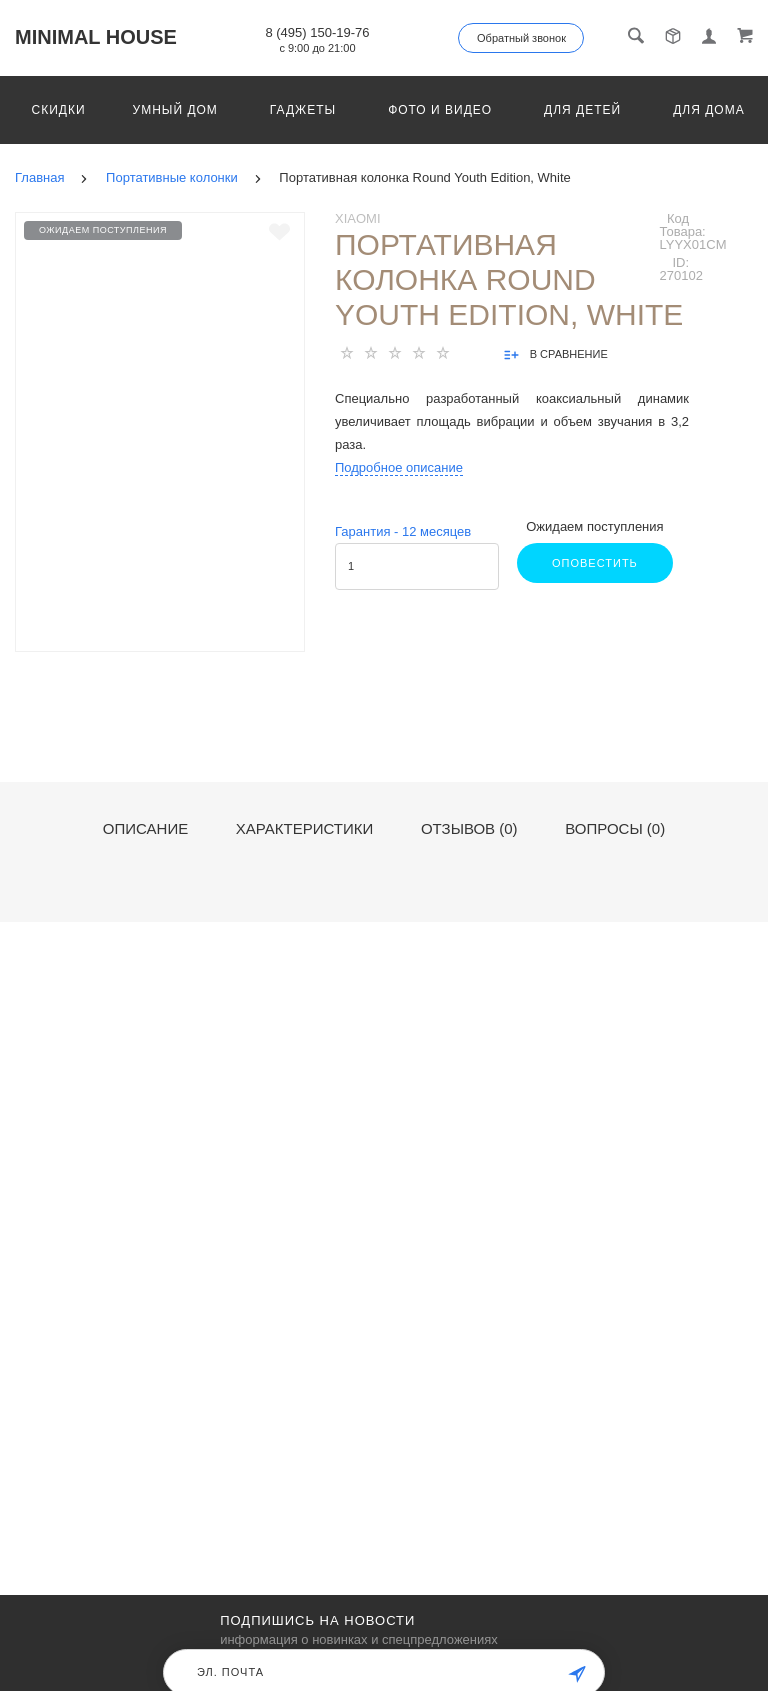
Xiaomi (358, 218)
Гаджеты (303, 110)
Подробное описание (399, 467)
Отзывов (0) (469, 829)
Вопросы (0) (615, 829)
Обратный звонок (521, 38)
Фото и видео (440, 110)
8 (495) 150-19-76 (317, 32)
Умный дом (175, 110)
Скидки (59, 110)
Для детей (582, 110)
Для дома (708, 110)
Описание (145, 829)
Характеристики (305, 829)
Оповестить (595, 563)
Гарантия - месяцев (403, 531)
